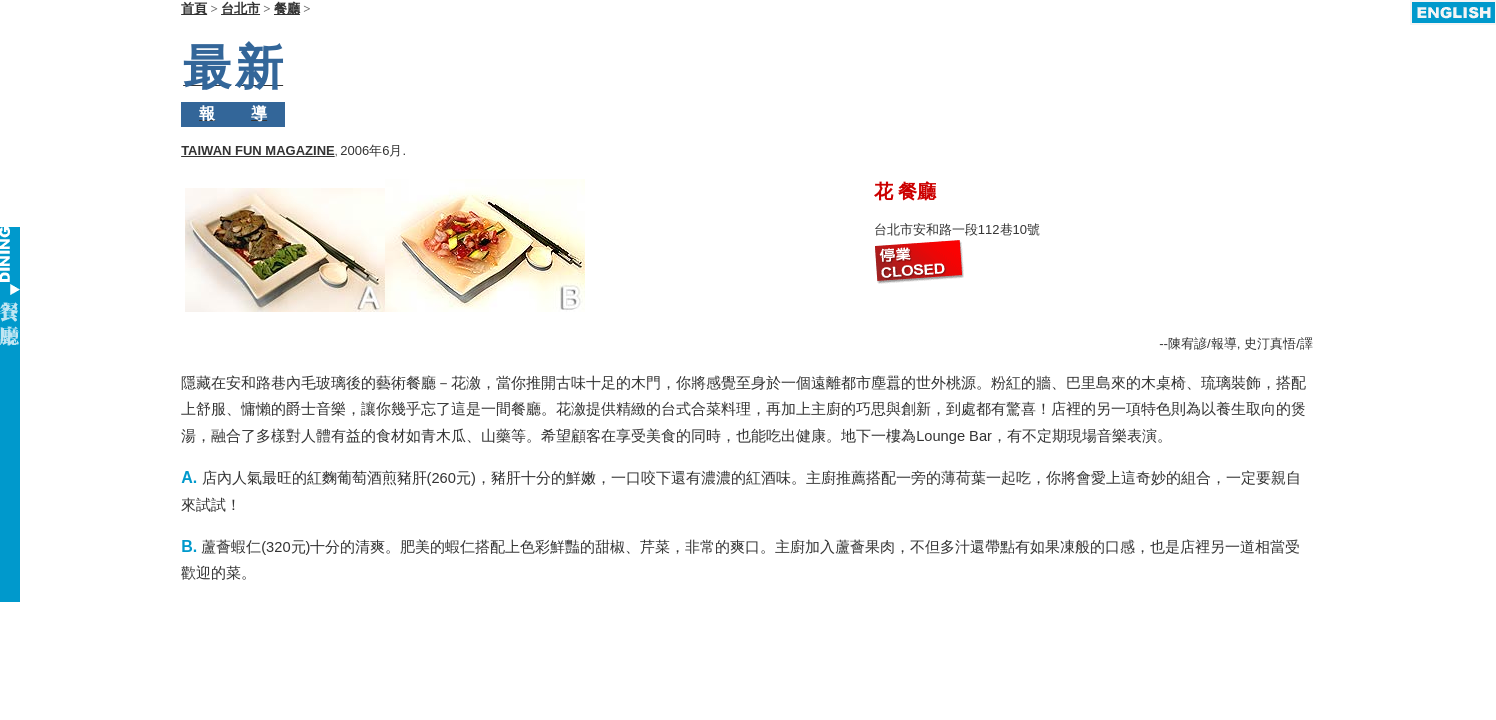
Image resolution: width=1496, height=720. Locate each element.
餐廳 (287, 8)
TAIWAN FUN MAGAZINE (258, 96)
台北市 (240, 8)
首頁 (194, 8)
